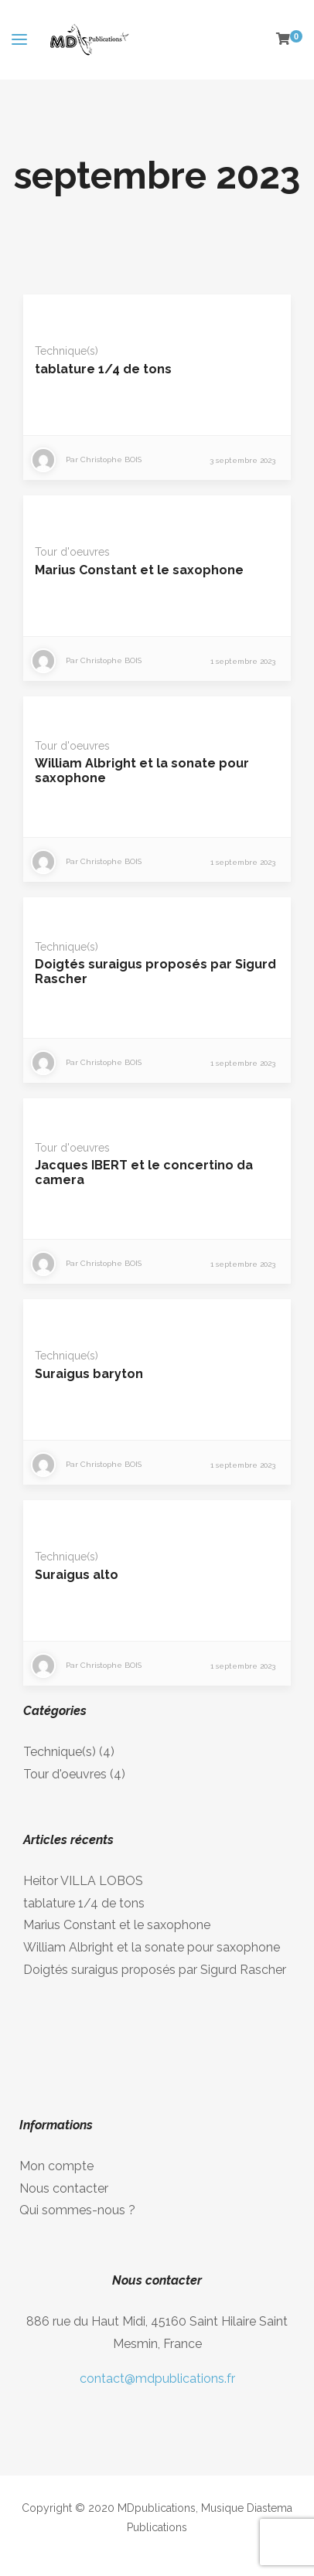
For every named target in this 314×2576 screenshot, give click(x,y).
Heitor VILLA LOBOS (83, 1880)
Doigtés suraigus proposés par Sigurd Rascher (154, 1969)
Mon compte (56, 2166)
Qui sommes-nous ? (77, 2210)
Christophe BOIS (111, 459)
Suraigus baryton (89, 1373)
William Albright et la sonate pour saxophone (151, 1947)
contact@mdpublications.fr (157, 2378)
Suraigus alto (76, 1574)
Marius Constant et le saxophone (139, 570)
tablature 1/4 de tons (103, 369)
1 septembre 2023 (242, 661)
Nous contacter (63, 2188)
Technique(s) (66, 351)
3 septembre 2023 (242, 460)
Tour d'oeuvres (72, 552)
